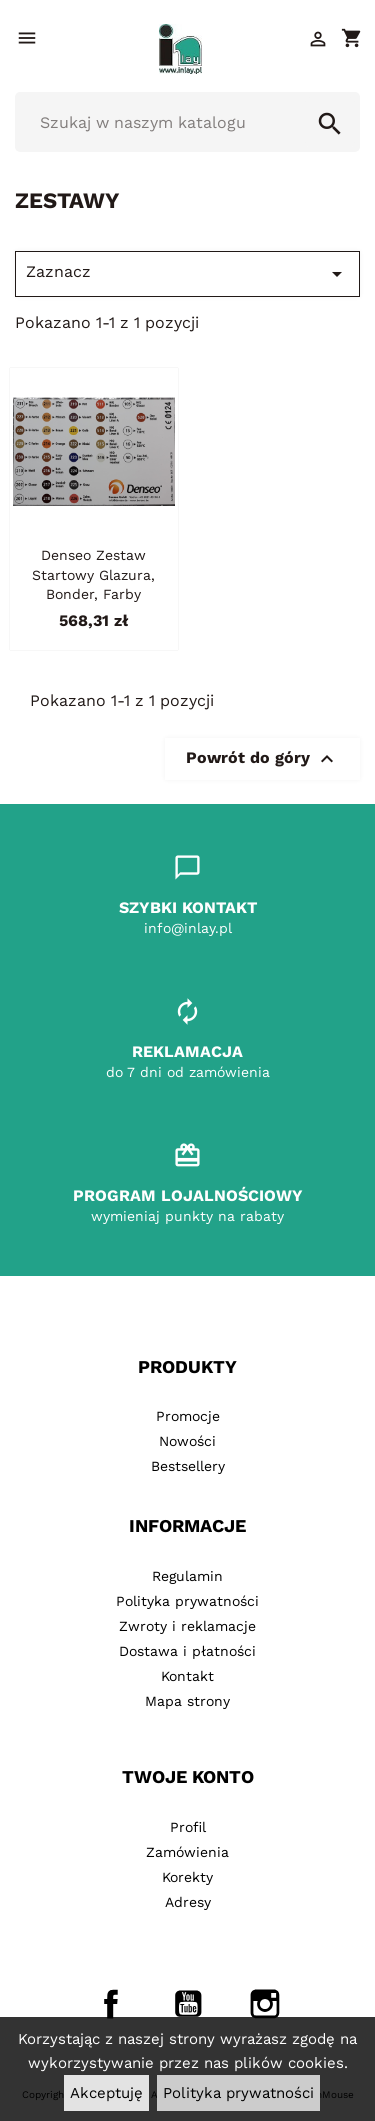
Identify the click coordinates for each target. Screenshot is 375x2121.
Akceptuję (106, 2093)
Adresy (188, 1902)
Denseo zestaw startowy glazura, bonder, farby (93, 575)
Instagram (265, 2004)
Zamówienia (187, 1852)
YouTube (188, 2004)
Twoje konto (188, 1776)
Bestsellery (188, 1466)
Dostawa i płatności (187, 1651)
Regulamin (187, 1576)
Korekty (187, 1877)
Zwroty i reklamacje (187, 1626)
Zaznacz (187, 274)
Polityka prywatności (238, 2093)
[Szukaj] (187, 122)
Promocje (188, 1416)
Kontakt (187, 1676)
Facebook (111, 2004)
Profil (188, 1827)
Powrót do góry (262, 759)
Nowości (187, 1441)
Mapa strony (187, 1701)
